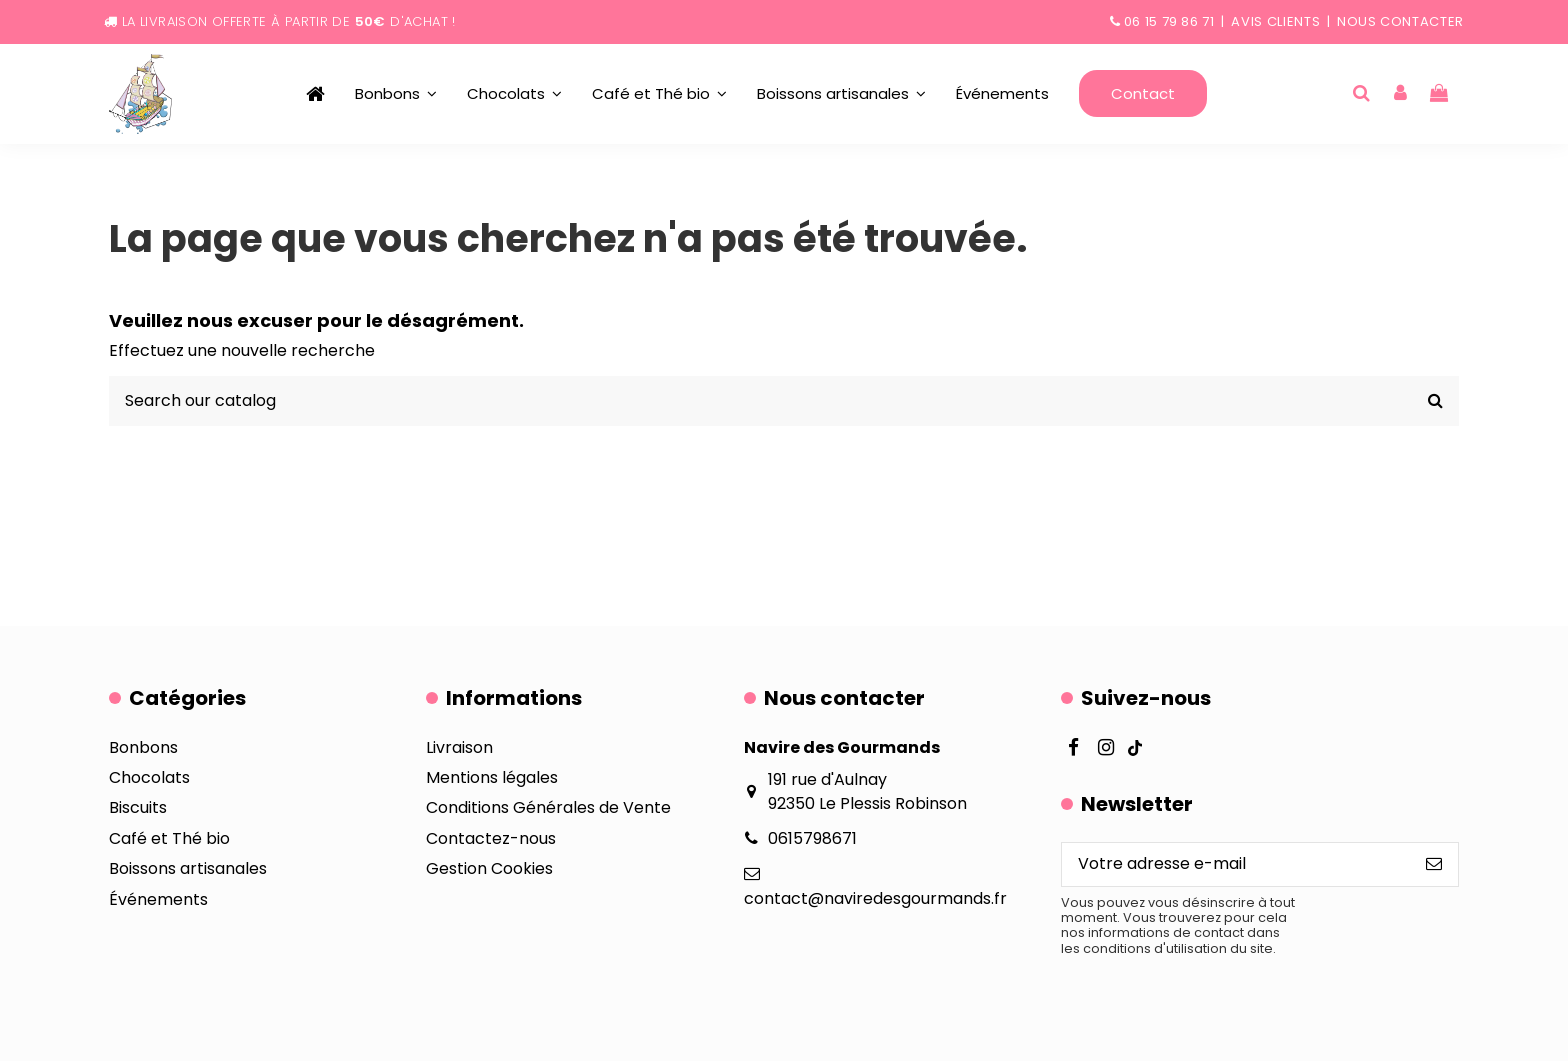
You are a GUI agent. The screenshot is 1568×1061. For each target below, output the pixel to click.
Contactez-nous (491, 838)
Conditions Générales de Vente (548, 807)
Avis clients (1275, 21)
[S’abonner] (1434, 864)
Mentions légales (492, 777)
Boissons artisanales (188, 868)
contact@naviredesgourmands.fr (875, 898)
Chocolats (149, 777)
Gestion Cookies (489, 868)
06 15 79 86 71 (1169, 21)
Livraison (459, 747)
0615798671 (812, 838)
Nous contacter (1400, 21)
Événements (158, 899)
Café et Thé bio (169, 838)
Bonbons (143, 747)
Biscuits (138, 807)
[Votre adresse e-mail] (1236, 864)
